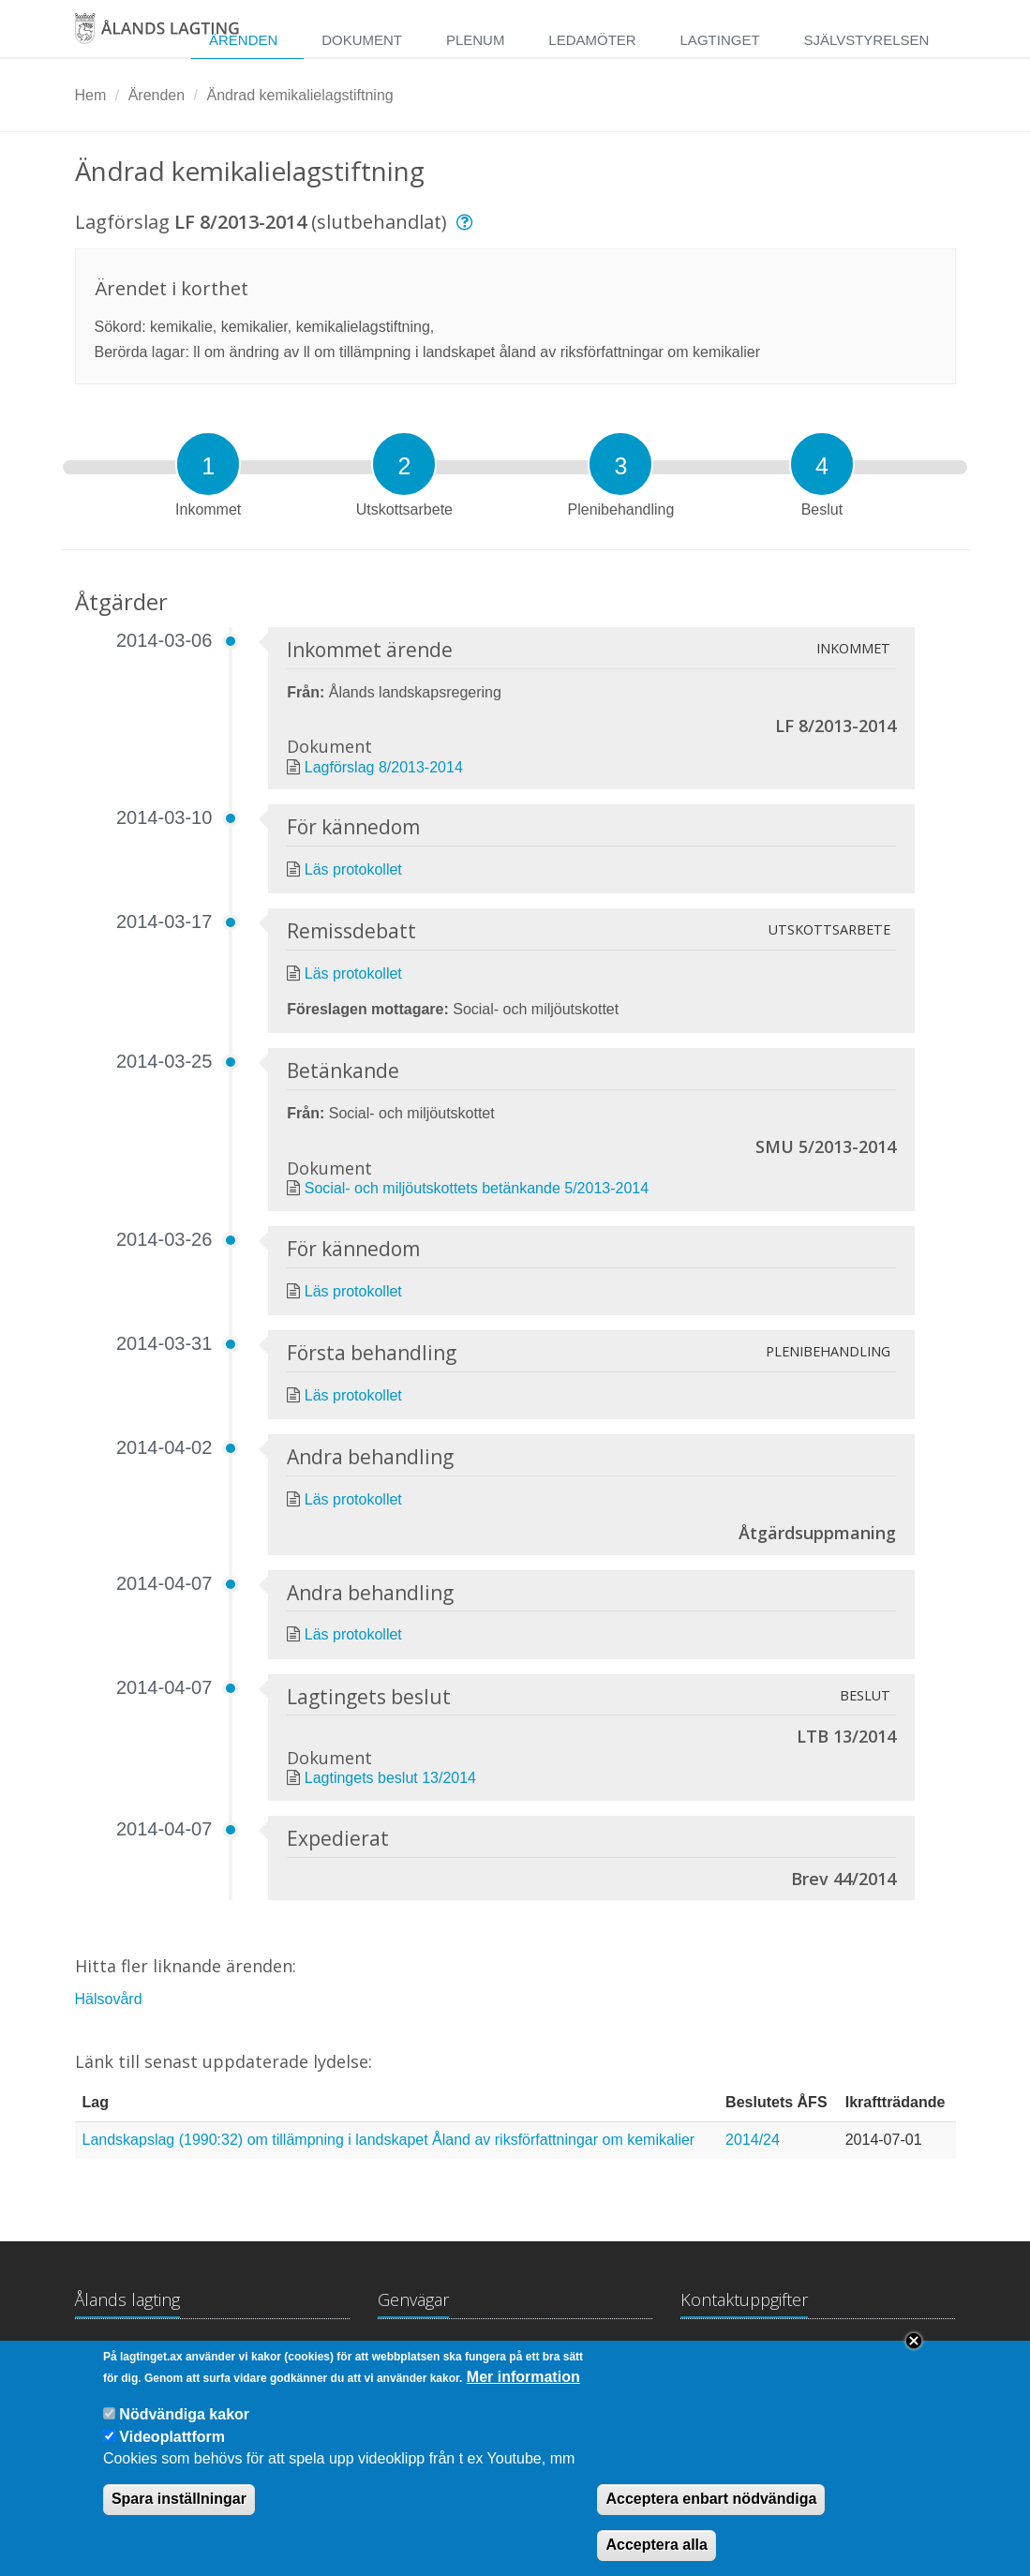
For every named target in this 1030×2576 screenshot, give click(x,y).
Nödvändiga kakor (184, 2430)
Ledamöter (591, 40)
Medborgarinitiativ (588, 2355)
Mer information (523, 2393)
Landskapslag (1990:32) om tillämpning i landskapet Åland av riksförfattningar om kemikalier (388, 2140)
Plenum (475, 40)
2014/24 (752, 2140)
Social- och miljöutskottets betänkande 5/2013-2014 (477, 1188)
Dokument (361, 40)
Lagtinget (720, 40)
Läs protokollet (353, 869)
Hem (91, 95)
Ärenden (243, 40)
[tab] (208, 464)
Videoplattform (172, 2453)
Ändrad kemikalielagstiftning (299, 95)
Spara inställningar (179, 2516)
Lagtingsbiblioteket (439, 2355)
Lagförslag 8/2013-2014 (384, 767)
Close (914, 2357)
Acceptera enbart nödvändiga (710, 2516)
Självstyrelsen (866, 40)
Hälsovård (108, 1999)
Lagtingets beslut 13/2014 (390, 1778)
